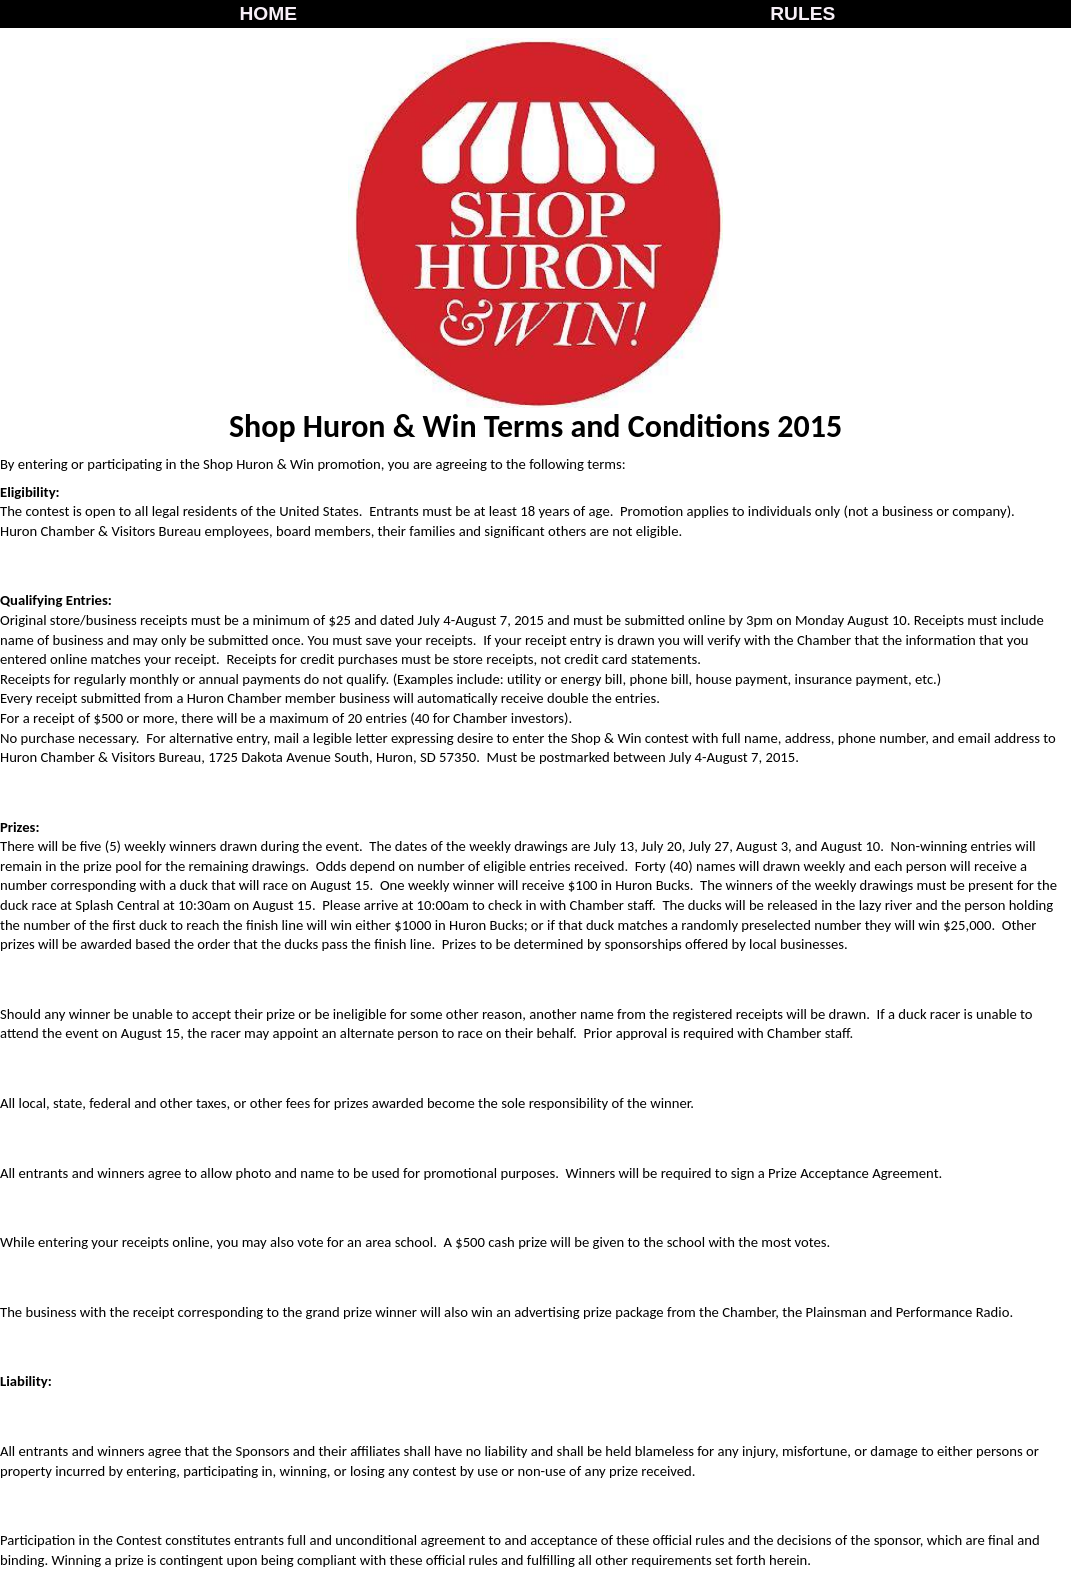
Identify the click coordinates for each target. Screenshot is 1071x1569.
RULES (802, 13)
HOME (268, 13)
